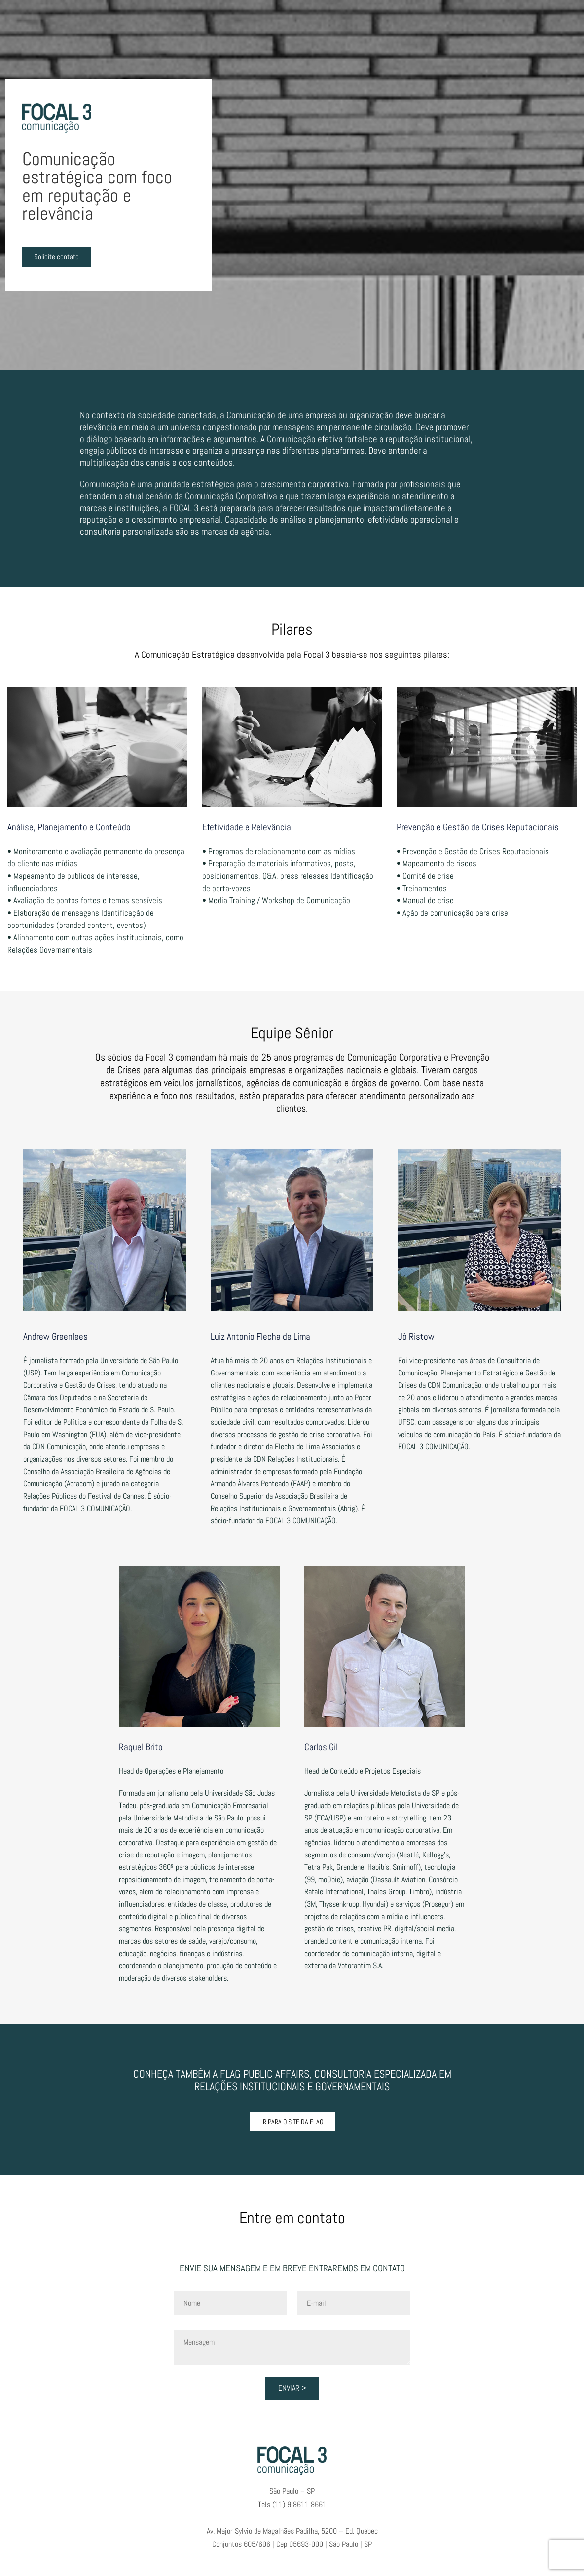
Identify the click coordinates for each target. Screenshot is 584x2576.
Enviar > (292, 2388)
